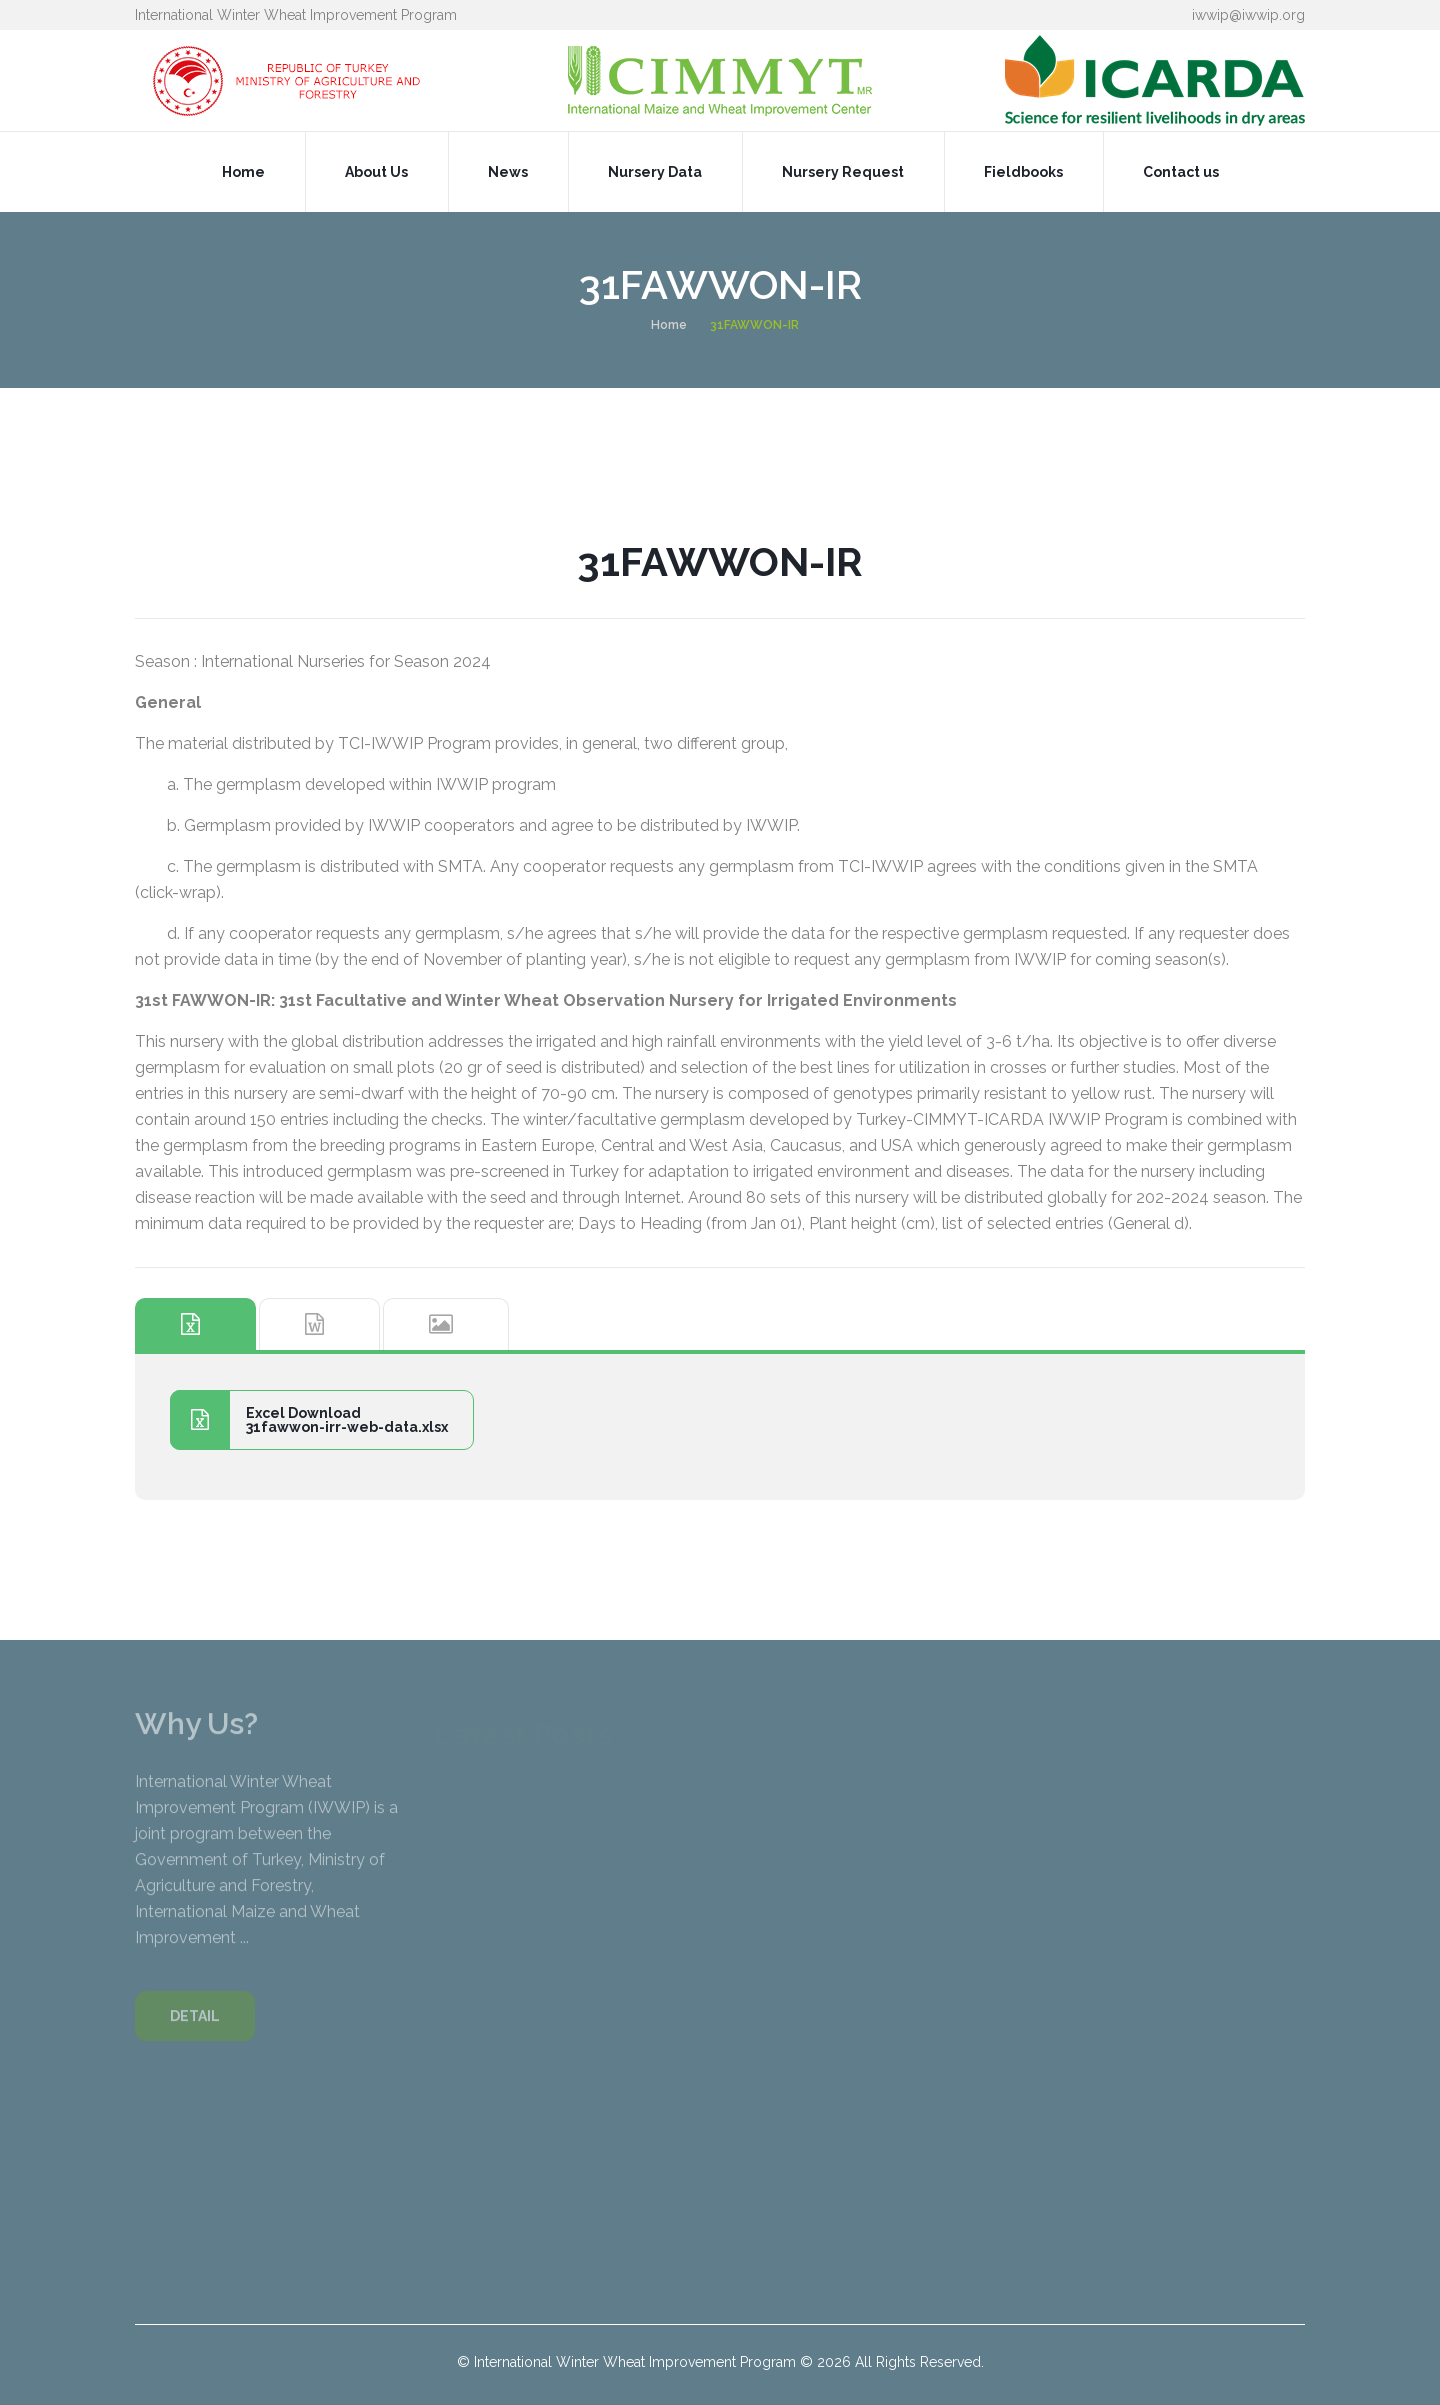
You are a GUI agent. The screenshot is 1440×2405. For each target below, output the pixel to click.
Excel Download (309, 1420)
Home (243, 172)
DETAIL (195, 2026)
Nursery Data (655, 172)
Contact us (1181, 172)
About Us (376, 172)
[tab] (195, 1324)
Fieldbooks (1023, 172)
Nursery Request (843, 172)
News (508, 172)
